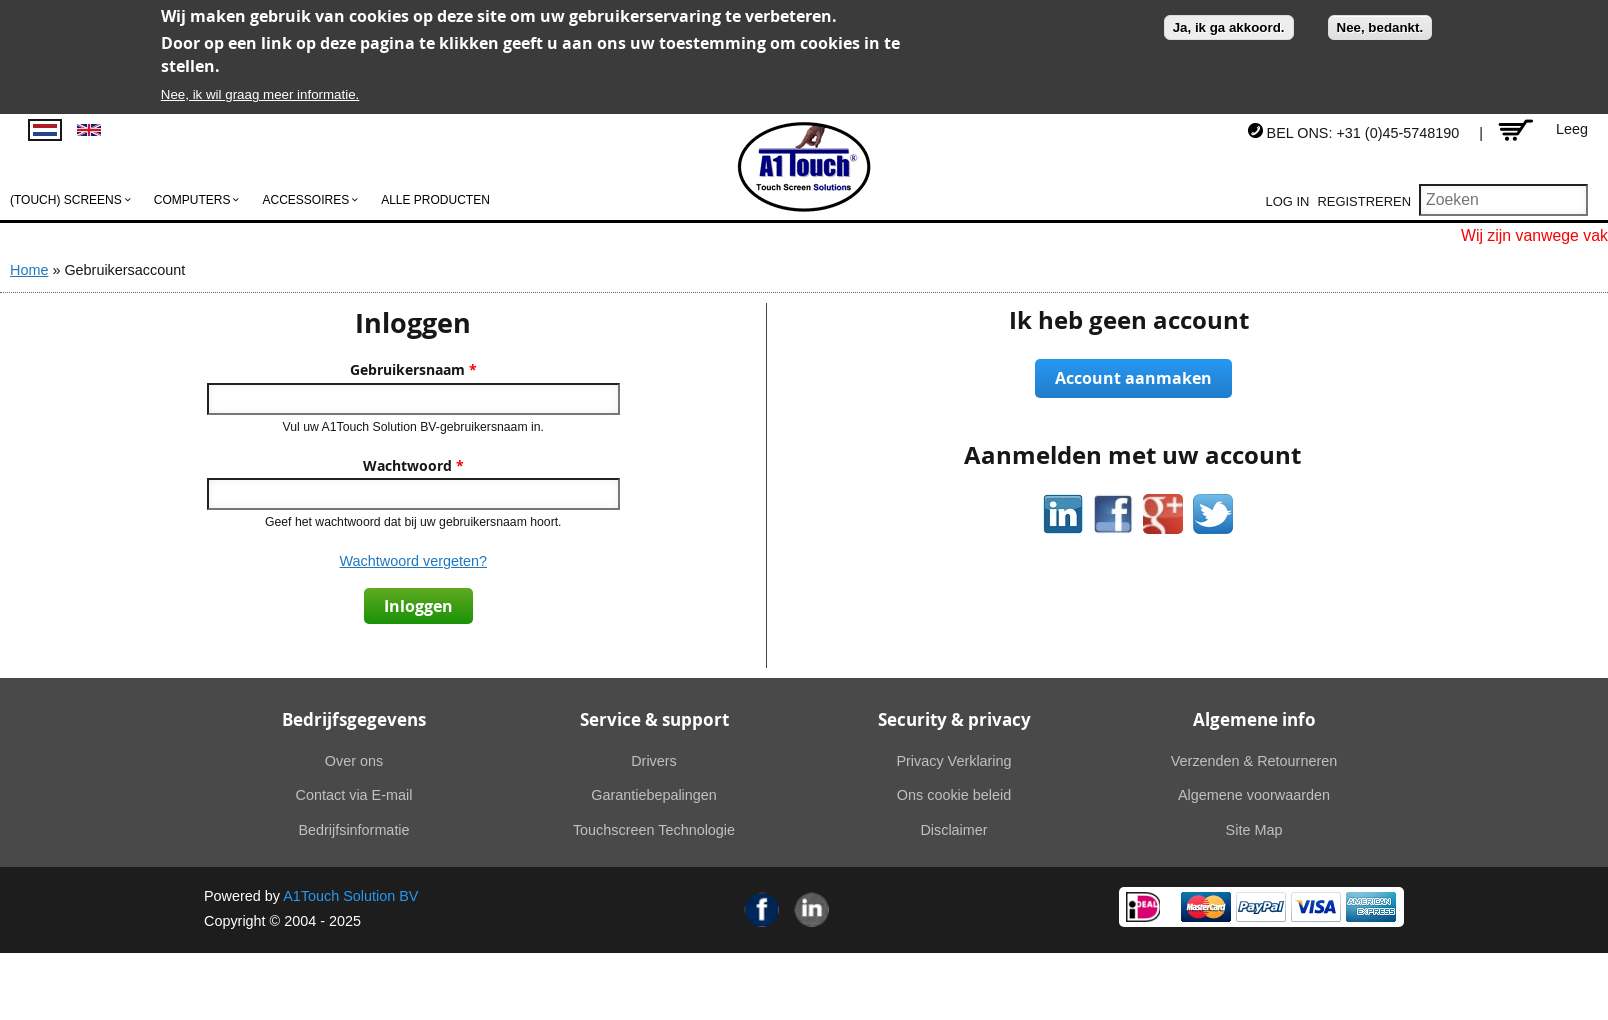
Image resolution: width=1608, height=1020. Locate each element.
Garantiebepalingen (654, 795)
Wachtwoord (413, 466)
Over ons (354, 761)
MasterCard (1206, 907)
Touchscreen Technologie (654, 830)
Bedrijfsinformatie (353, 830)
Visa (1316, 907)
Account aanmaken (1133, 378)
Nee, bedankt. (1380, 27)
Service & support (654, 719)
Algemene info (1254, 719)
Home (29, 270)
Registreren (1364, 201)
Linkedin (812, 909)
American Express (1371, 907)
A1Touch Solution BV (350, 896)
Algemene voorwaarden (1254, 795)
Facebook (762, 909)
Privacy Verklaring (953, 761)
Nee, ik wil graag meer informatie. (260, 94)
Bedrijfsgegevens (354, 719)
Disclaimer (953, 830)
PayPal (1261, 907)
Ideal (1143, 907)
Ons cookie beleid (954, 795)
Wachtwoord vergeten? (413, 561)
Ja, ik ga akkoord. (1229, 27)
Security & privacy (954, 719)
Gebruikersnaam (413, 370)
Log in (1288, 201)
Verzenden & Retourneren (1254, 761)
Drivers (654, 761)
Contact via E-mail (354, 795)
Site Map (1254, 830)
